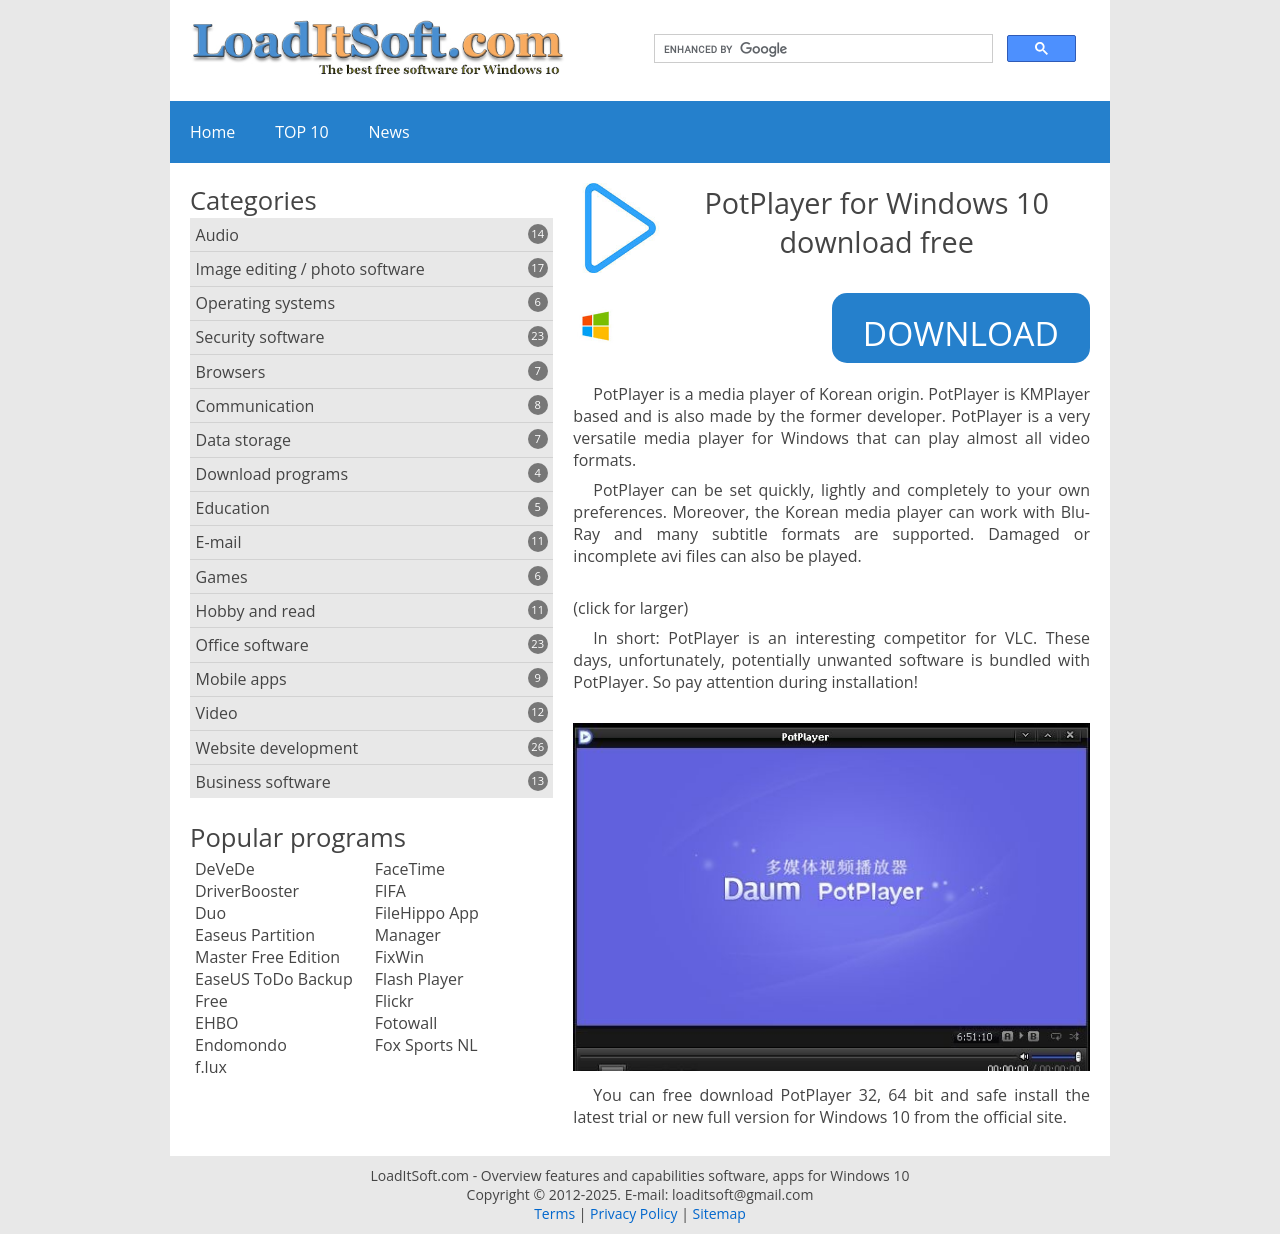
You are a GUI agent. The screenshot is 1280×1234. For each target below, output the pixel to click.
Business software (372, 782)
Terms (554, 1213)
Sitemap (718, 1213)
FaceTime (410, 869)
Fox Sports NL (426, 1045)
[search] (821, 49)
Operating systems (372, 303)
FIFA (390, 891)
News (389, 132)
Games (372, 577)
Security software (372, 337)
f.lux (211, 1067)
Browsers (372, 372)
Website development (372, 748)
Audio (372, 235)
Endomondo (241, 1045)
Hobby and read (372, 611)
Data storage (372, 440)
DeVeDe (225, 869)
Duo (210, 913)
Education (372, 508)
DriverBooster (247, 891)
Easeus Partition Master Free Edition (267, 946)
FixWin (399, 957)
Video (372, 713)
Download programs (372, 474)
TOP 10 (301, 132)
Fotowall (406, 1023)
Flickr (394, 1001)
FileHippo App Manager (427, 924)
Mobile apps (372, 679)
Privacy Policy (633, 1213)
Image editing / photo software (372, 269)
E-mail (372, 542)
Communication (372, 406)
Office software (372, 645)
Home (212, 132)
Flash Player (419, 979)
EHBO (216, 1023)
